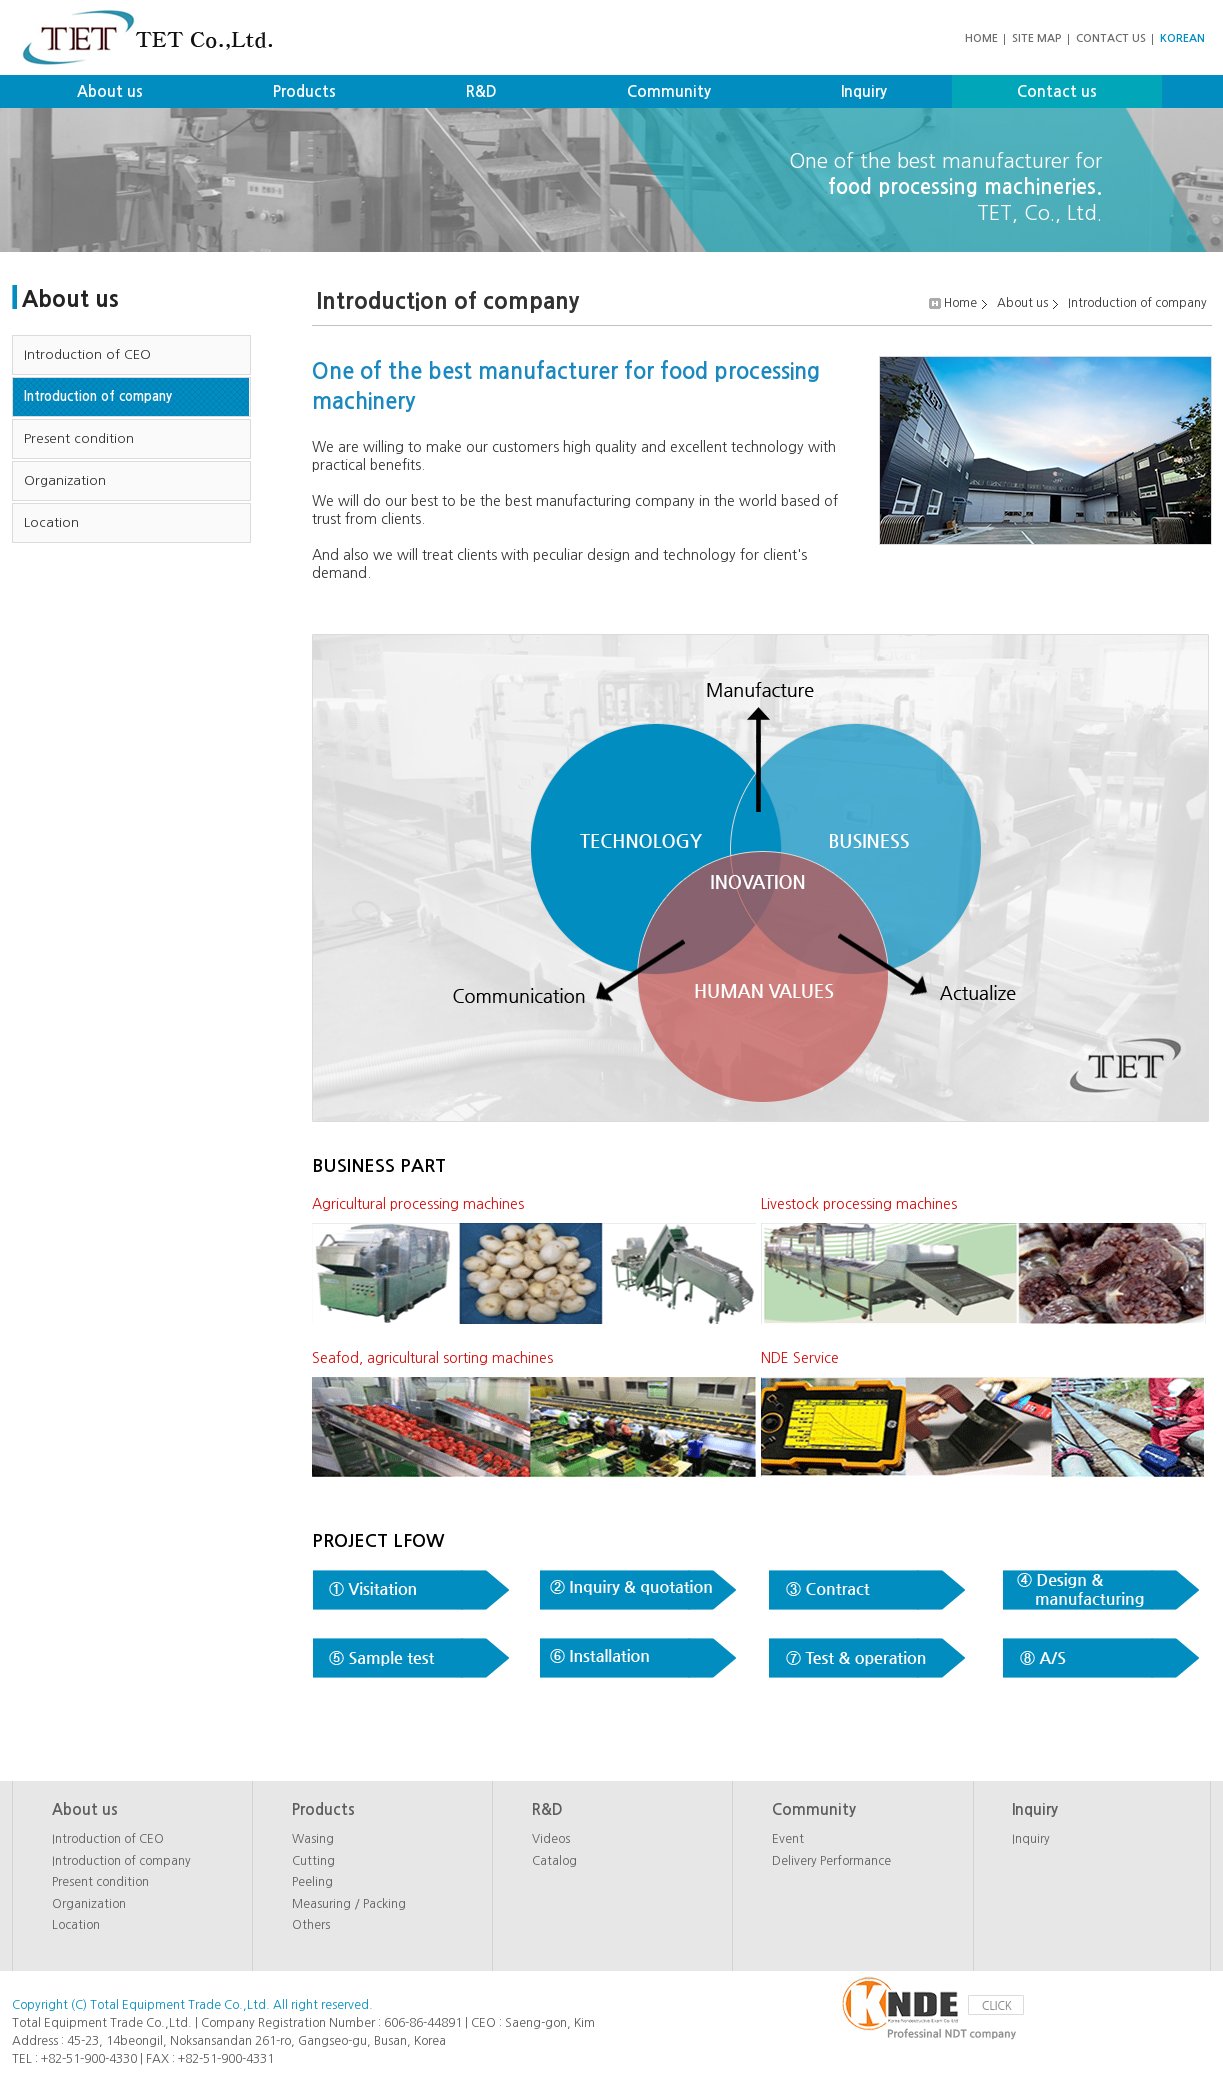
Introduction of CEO (87, 354)
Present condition (79, 438)
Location (51, 522)
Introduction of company (98, 396)
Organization (65, 480)
